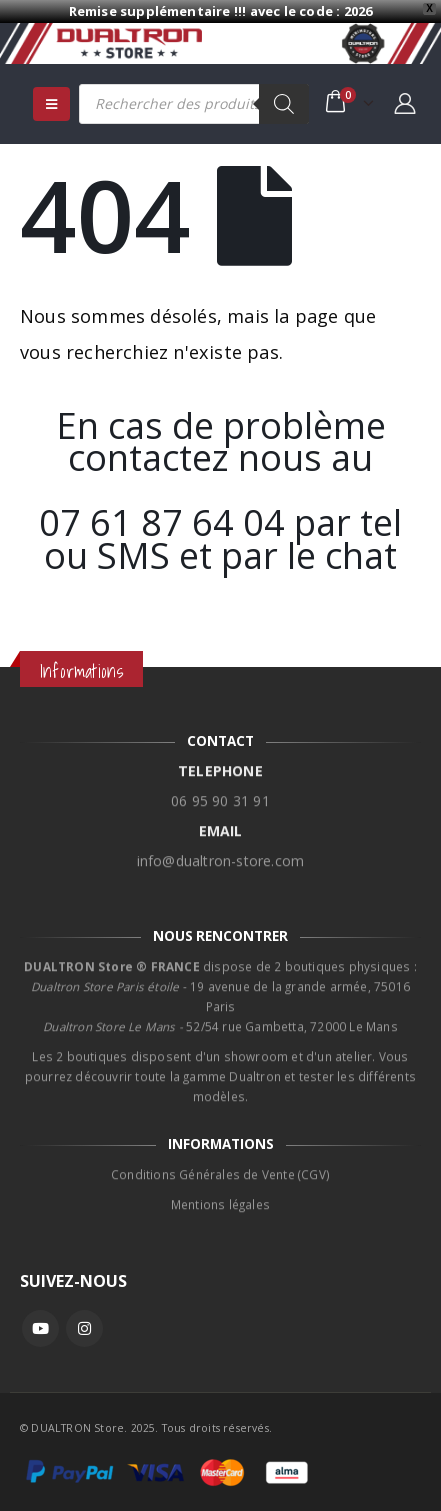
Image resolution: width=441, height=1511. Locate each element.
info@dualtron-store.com (221, 848)
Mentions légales (220, 1192)
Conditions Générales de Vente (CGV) (220, 1162)
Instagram (84, 1328)
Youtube (40, 1328)
